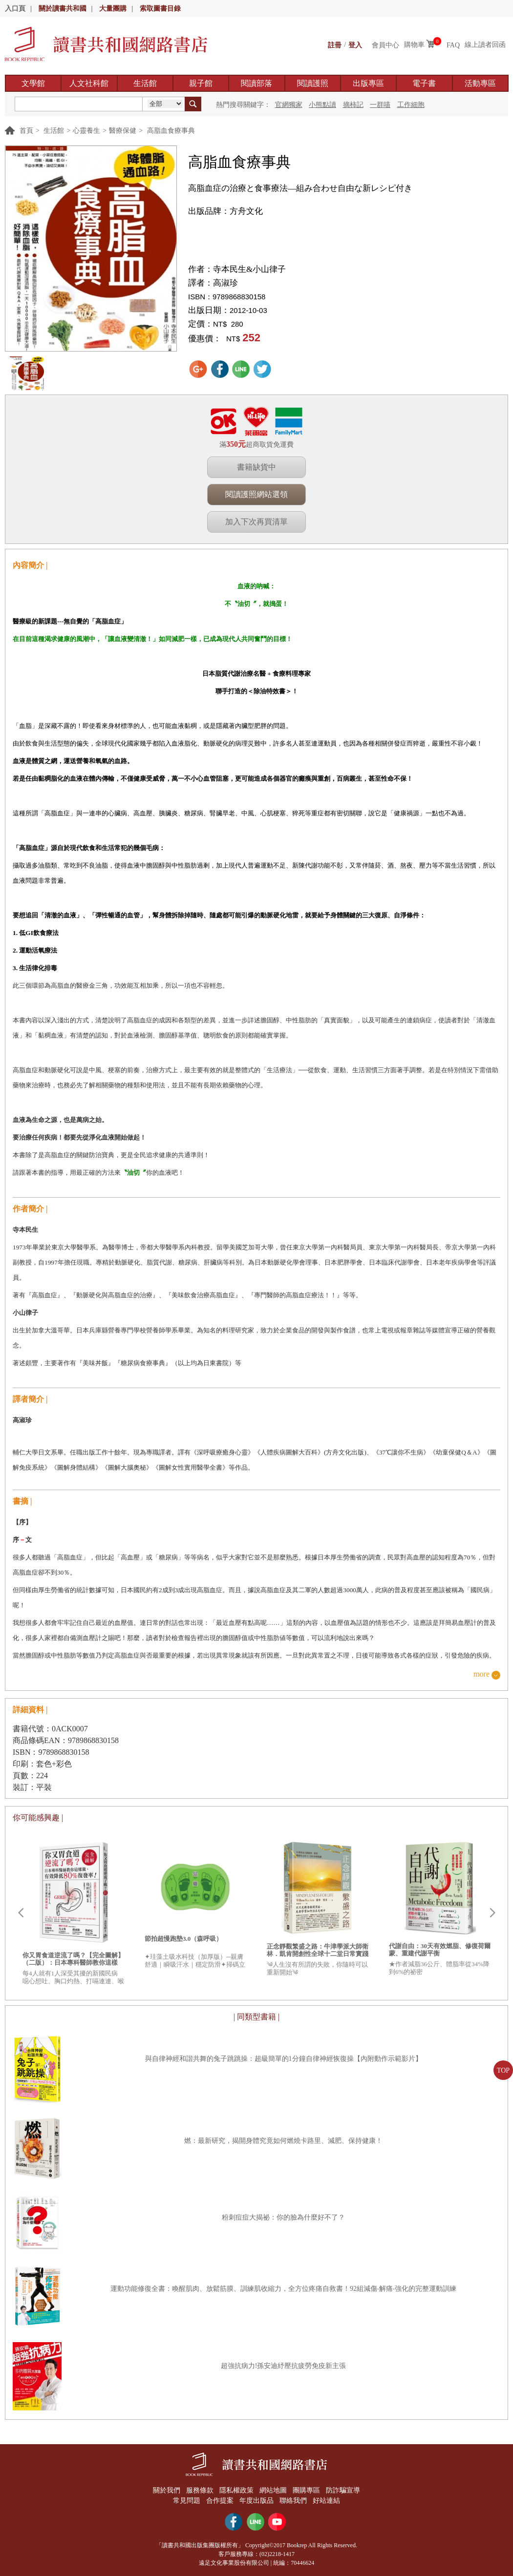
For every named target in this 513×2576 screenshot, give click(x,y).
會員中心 (385, 44)
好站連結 (328, 2499)
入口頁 (15, 8)
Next (492, 1913)
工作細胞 (411, 104)
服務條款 (199, 2489)
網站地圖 (273, 2489)
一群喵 (380, 104)
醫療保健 (122, 130)
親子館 (201, 83)
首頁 (26, 130)
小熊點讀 (322, 104)
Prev (20, 1913)
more (481, 1674)
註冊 (335, 44)
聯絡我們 (294, 2499)
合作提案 (219, 2499)
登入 (355, 44)
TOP (503, 2070)
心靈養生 (86, 130)
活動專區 (480, 83)
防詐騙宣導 (345, 2489)
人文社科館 (88, 83)
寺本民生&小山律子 (249, 269)
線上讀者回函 (485, 44)
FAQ (453, 44)
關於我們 (164, 2489)
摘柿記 (353, 104)
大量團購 (113, 8)
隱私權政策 (236, 2489)
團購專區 (307, 2489)
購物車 (414, 44)
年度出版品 (256, 2499)
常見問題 (185, 2499)
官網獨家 (288, 104)
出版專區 (368, 83)
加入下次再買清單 (256, 522)
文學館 (33, 83)
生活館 (145, 83)
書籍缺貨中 (256, 467)
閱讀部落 (256, 83)
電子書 (424, 83)
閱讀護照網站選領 (256, 494)
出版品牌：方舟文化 (225, 211)
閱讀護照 (312, 83)
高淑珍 (225, 283)
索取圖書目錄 (160, 8)
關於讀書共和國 (62, 8)
